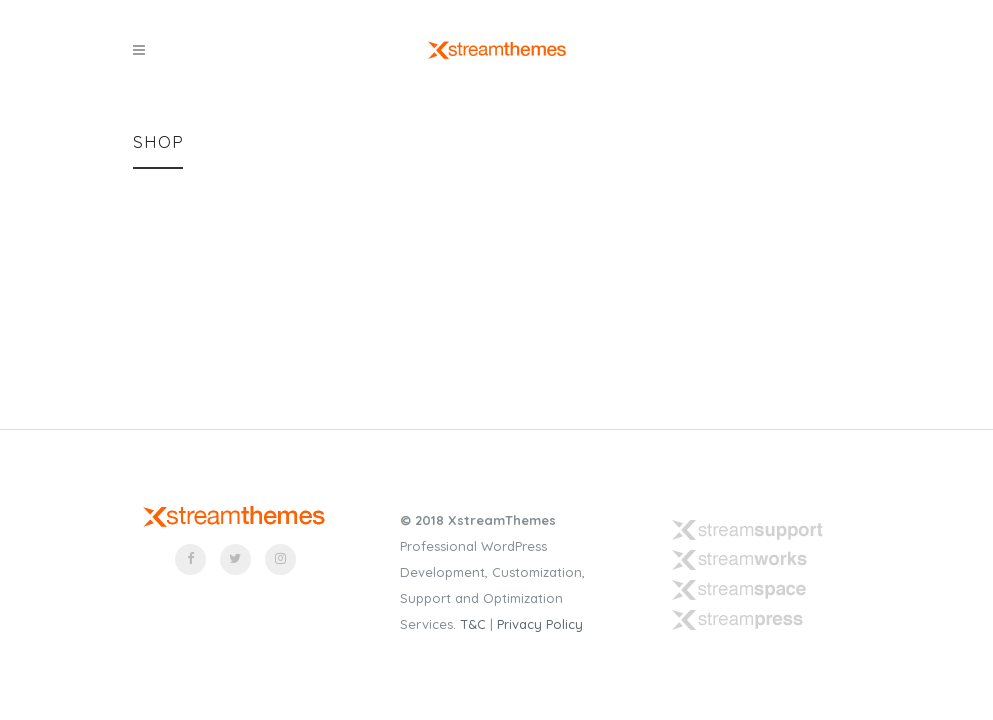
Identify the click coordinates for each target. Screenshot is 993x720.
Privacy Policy (540, 624)
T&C (473, 624)
